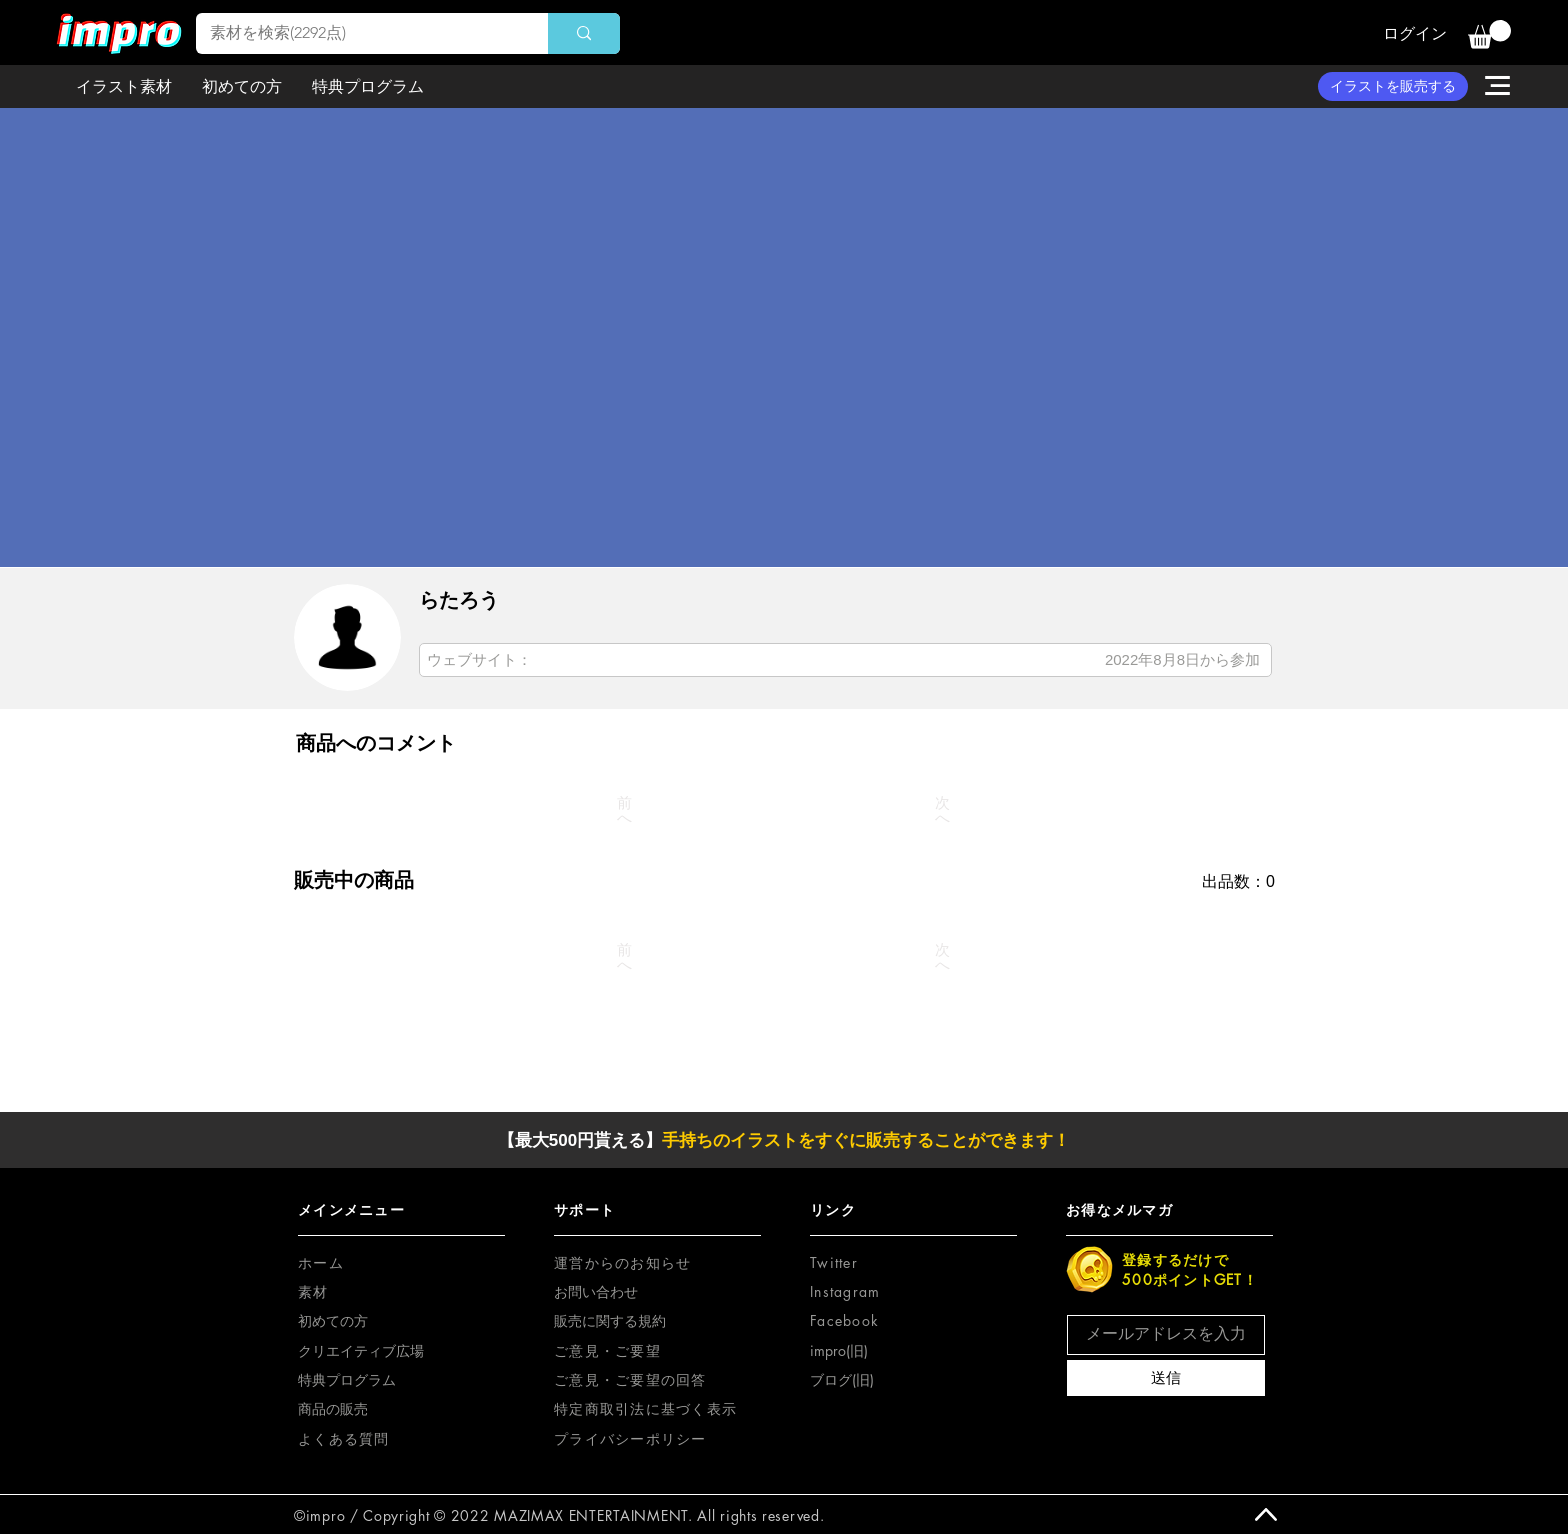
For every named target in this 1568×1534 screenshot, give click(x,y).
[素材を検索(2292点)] (358, 33)
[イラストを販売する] (1393, 86)
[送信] (1166, 1378)
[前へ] (625, 810)
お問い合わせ (596, 1291)
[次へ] (943, 810)
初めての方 (333, 1320)
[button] (1489, 34)
